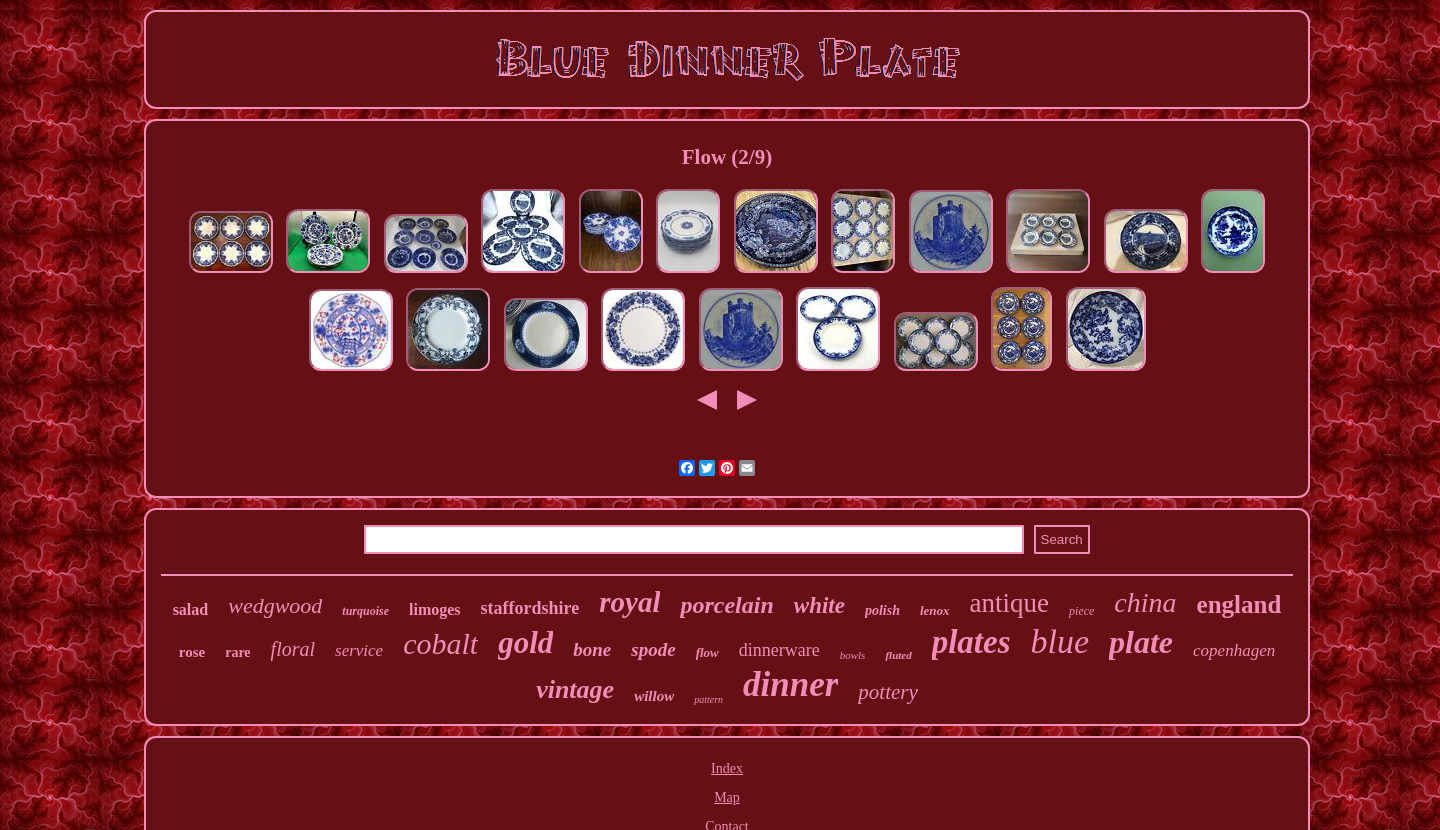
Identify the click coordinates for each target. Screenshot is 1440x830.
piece (1081, 611)
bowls (853, 655)
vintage (575, 689)
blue (1060, 641)
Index (727, 768)
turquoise (365, 611)
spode (653, 649)
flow (707, 652)
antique (1009, 603)
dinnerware (779, 650)
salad (191, 609)
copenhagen (1234, 650)
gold (525, 642)
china (1145, 602)
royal (629, 602)
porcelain (726, 605)
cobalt (440, 643)
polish (882, 610)
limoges (435, 609)
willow (654, 696)
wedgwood (275, 605)
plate (1141, 642)
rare (237, 652)
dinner (790, 684)
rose (192, 652)
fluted (898, 655)
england (1239, 604)
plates (971, 642)
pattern (708, 699)
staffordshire (530, 608)
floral (293, 649)
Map (727, 797)
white (819, 605)
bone (592, 649)
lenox (935, 610)
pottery (887, 692)
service (359, 650)
